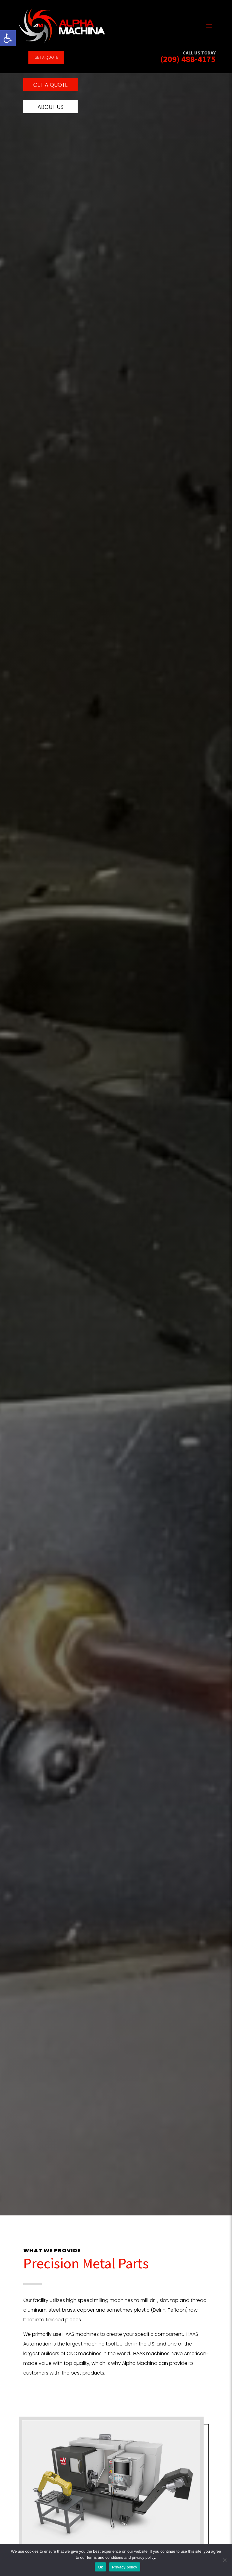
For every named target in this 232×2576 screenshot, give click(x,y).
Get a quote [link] (46, 57)
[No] (224, 2560)
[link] (8, 38)
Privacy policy (124, 2567)
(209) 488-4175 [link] (188, 59)
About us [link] (50, 113)
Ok (100, 2567)
